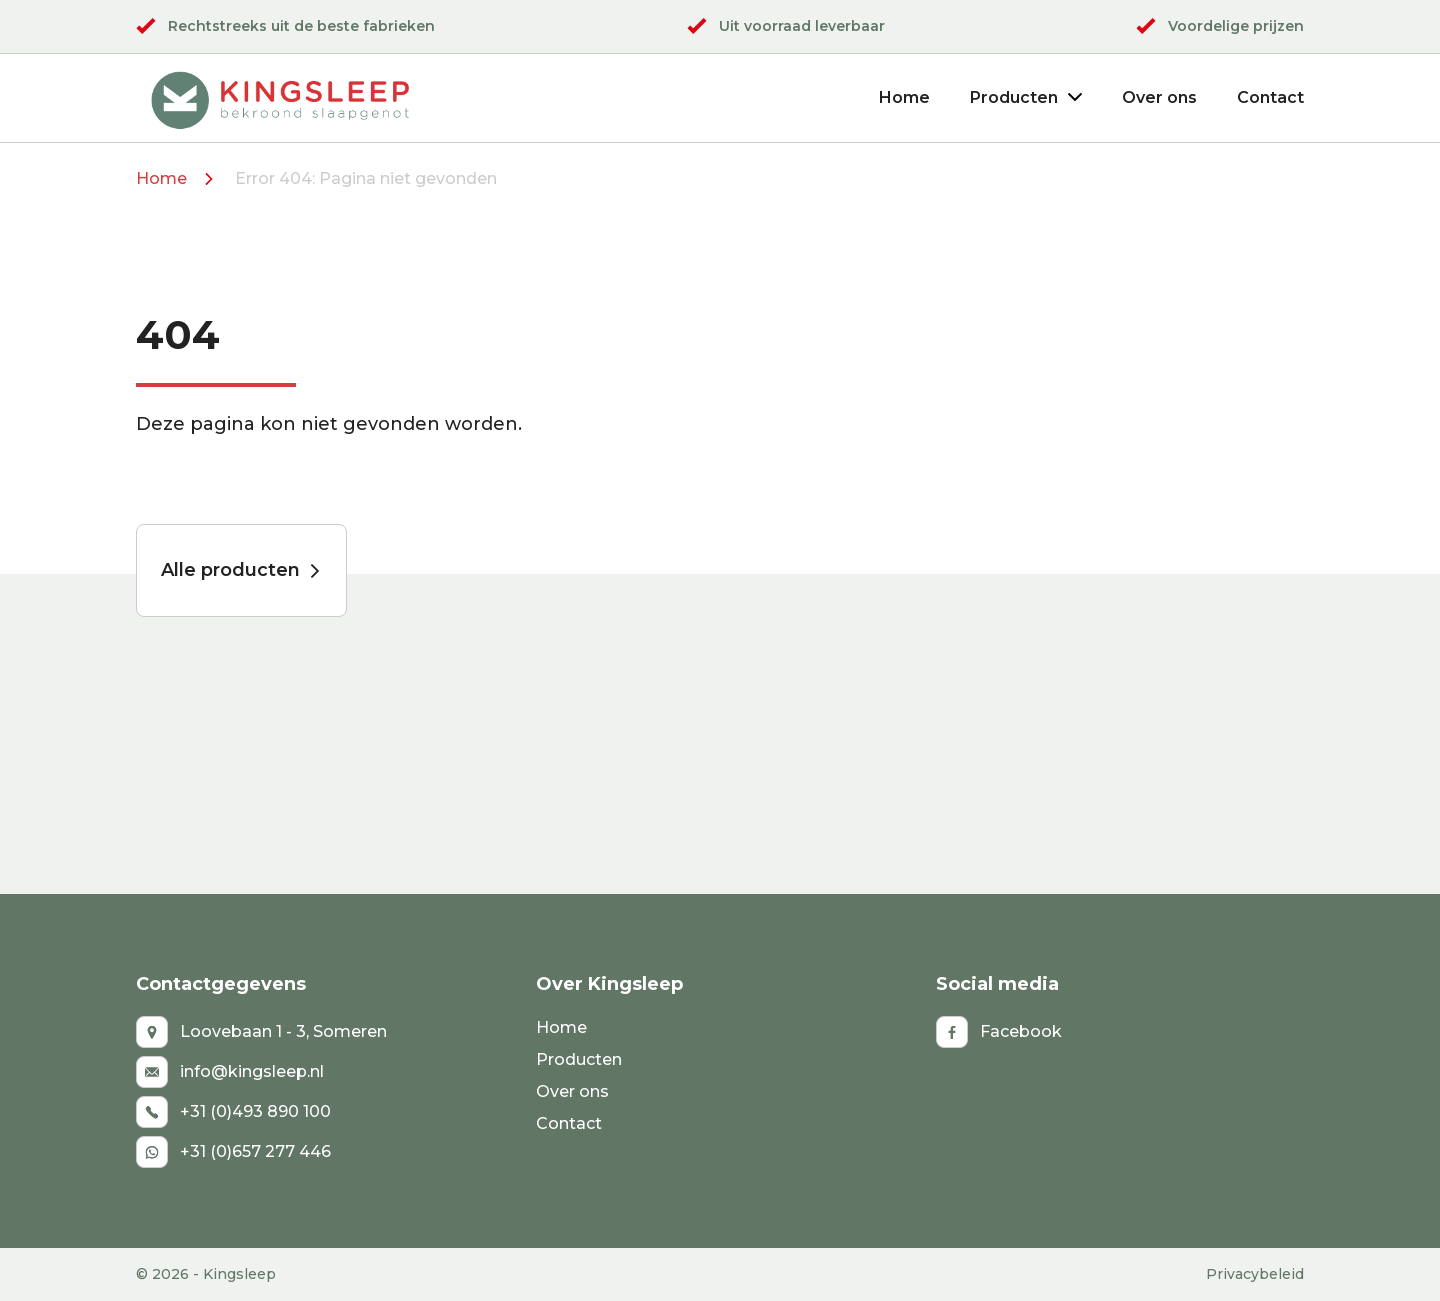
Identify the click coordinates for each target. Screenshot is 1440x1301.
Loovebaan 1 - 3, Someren (261, 1032)
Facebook (999, 1032)
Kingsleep (239, 1274)
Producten (1026, 97)
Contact (1270, 97)
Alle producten (241, 570)
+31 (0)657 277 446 (233, 1152)
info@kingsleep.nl (230, 1072)
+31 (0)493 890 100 (233, 1112)
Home (904, 97)
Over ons (1159, 97)
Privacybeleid (1255, 1274)
